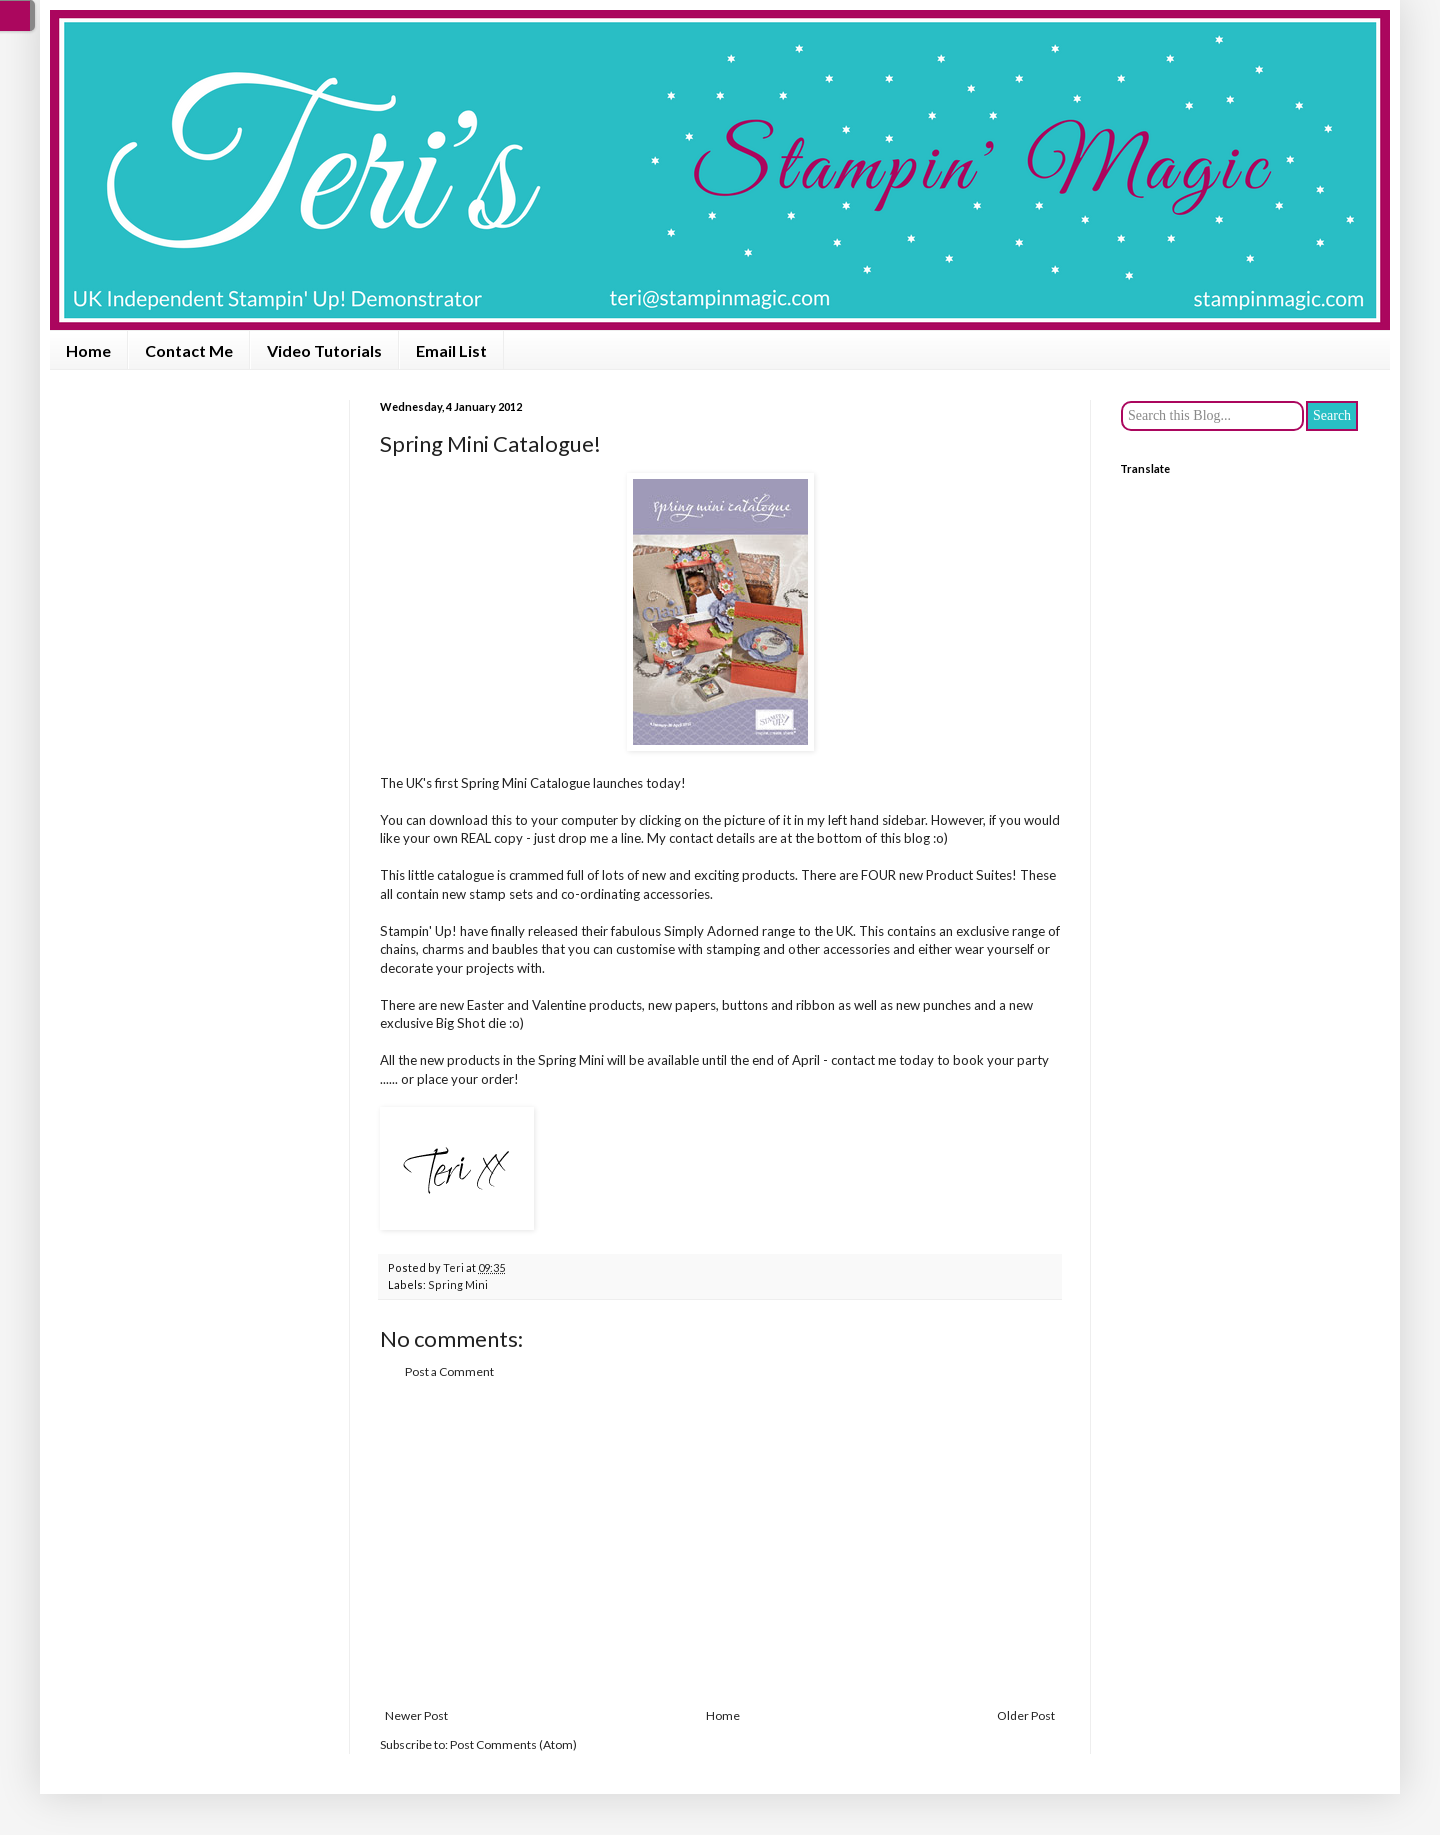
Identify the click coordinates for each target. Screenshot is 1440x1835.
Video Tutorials (324, 350)
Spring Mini (458, 1284)
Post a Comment (449, 1371)
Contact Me (189, 350)
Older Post (1026, 1715)
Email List (451, 350)
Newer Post (416, 1715)
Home (88, 350)
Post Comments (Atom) (513, 1744)
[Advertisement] (720, 1544)
